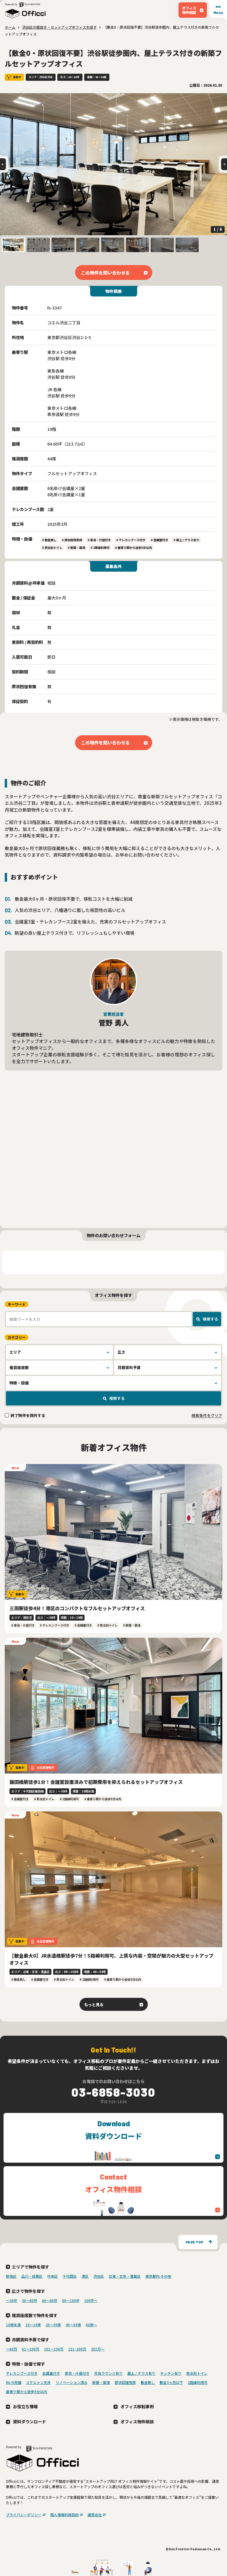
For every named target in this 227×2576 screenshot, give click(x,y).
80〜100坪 (71, 2300)
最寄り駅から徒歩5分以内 (26, 2391)
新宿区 (11, 2276)
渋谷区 (98, 2276)
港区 (85, 2276)
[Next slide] (224, 164)
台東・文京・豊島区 (125, 2276)
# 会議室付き (159, 540)
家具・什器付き (77, 2373)
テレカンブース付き (22, 2373)
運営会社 (94, 2514)
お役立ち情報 (25, 2406)
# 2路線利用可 (100, 547)
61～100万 (30, 2348)
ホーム (10, 27)
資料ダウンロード (29, 2421)
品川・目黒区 (32, 2276)
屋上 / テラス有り (141, 2373)
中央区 (52, 2276)
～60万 (11, 2348)
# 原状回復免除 (72, 540)
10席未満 (13, 2324)
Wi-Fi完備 (13, 2382)
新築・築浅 (101, 2382)
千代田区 (70, 2276)
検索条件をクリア (207, 1415)
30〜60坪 (29, 2300)
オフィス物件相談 (137, 2421)
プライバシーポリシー (23, 2514)
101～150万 (54, 2348)
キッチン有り (170, 2373)
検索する (210, 1319)
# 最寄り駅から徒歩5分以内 (133, 547)
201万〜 (97, 2348)
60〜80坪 (49, 2300)
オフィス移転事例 (137, 2406)
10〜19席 (33, 2324)
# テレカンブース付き (130, 540)
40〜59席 (73, 2324)
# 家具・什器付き (99, 540)
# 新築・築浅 (76, 547)
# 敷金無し (49, 540)
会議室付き (51, 2373)
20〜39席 (53, 2324)
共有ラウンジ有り (108, 2373)
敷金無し (148, 2382)
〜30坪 (11, 2300)
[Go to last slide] (3, 164)
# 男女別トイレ (52, 547)
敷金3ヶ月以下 (171, 2382)
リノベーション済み (71, 2382)
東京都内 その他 (158, 2276)
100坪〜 (91, 2300)
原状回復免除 (125, 2382)
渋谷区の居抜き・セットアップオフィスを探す (59, 27)
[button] (13, 245)
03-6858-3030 (113, 2092)
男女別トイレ (196, 2373)
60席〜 (91, 2324)
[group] (113, 164)
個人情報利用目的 (64, 2514)
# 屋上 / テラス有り (186, 540)
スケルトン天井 (38, 2382)
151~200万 (77, 2348)
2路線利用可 (197, 2382)
